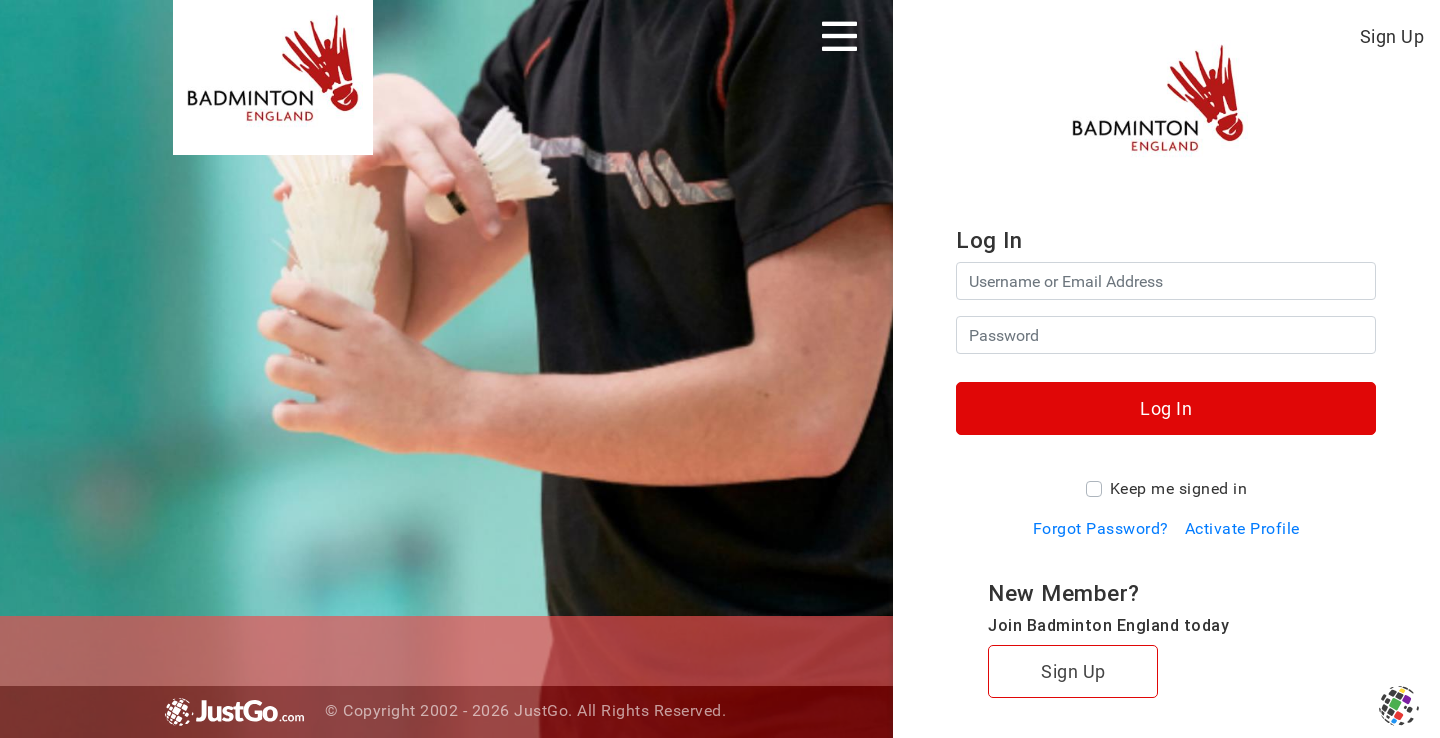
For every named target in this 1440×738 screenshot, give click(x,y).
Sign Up (1392, 36)
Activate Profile (1242, 528)
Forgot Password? (1101, 528)
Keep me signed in (1179, 488)
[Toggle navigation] (839, 36)
